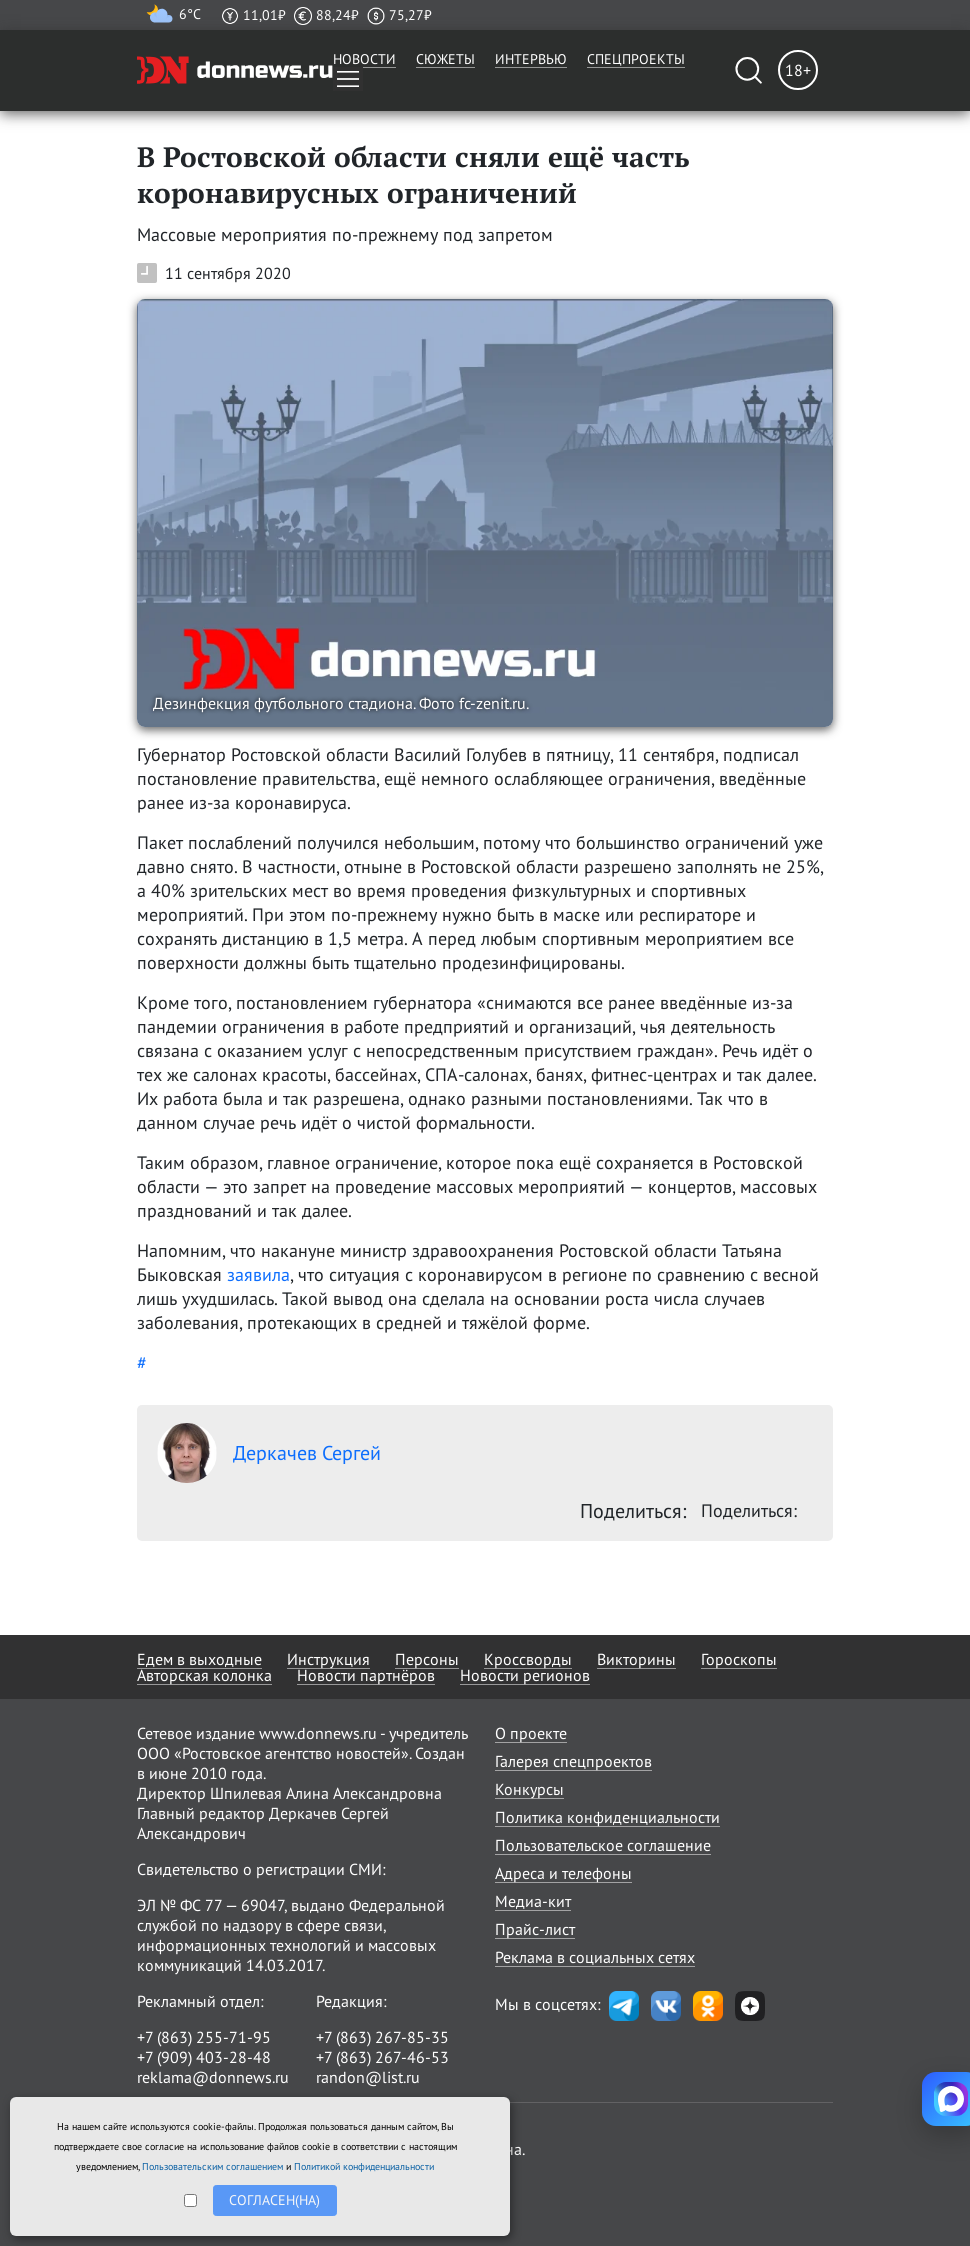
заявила (258, 1274)
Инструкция (328, 1659)
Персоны (427, 1659)
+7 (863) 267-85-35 (382, 2037)
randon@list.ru (368, 2077)
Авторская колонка (204, 1675)
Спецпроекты (636, 59)
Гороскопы (739, 1659)
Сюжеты (445, 59)
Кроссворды (528, 1659)
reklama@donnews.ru (213, 2077)
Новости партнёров (366, 1675)
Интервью (531, 59)
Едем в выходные (199, 1659)
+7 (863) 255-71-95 (204, 2037)
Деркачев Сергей (269, 1453)
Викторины (636, 1659)
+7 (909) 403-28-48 (204, 2057)
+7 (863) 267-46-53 (382, 2057)
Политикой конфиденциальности (364, 2166)
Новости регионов (525, 1675)
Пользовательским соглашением (212, 2166)
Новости (364, 59)
